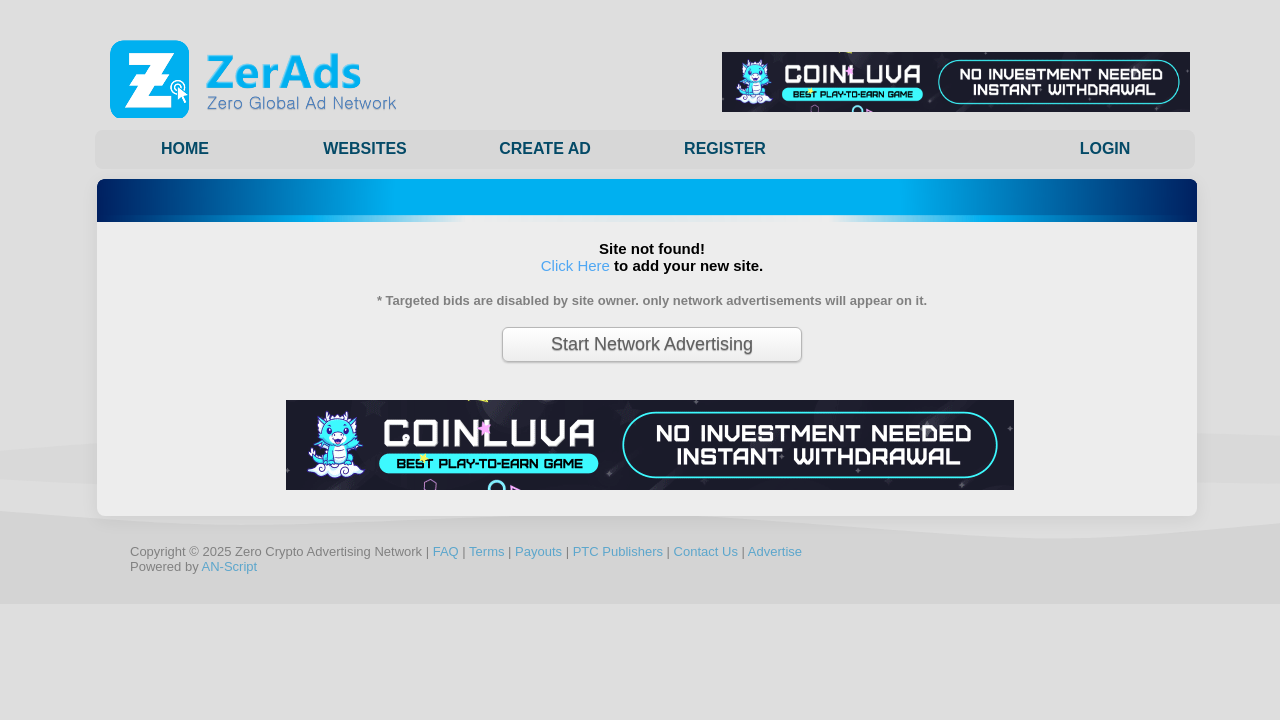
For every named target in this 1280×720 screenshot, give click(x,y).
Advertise (775, 551)
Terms (486, 551)
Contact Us (706, 551)
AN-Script (230, 566)
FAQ (446, 551)
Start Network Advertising (652, 344)
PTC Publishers (618, 551)
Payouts (538, 551)
